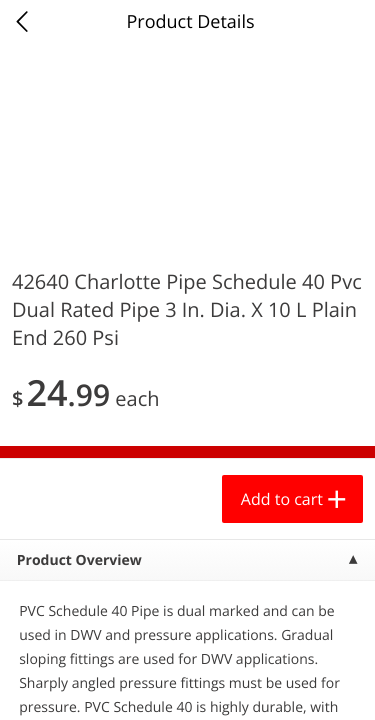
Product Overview (79, 560)
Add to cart (282, 499)
